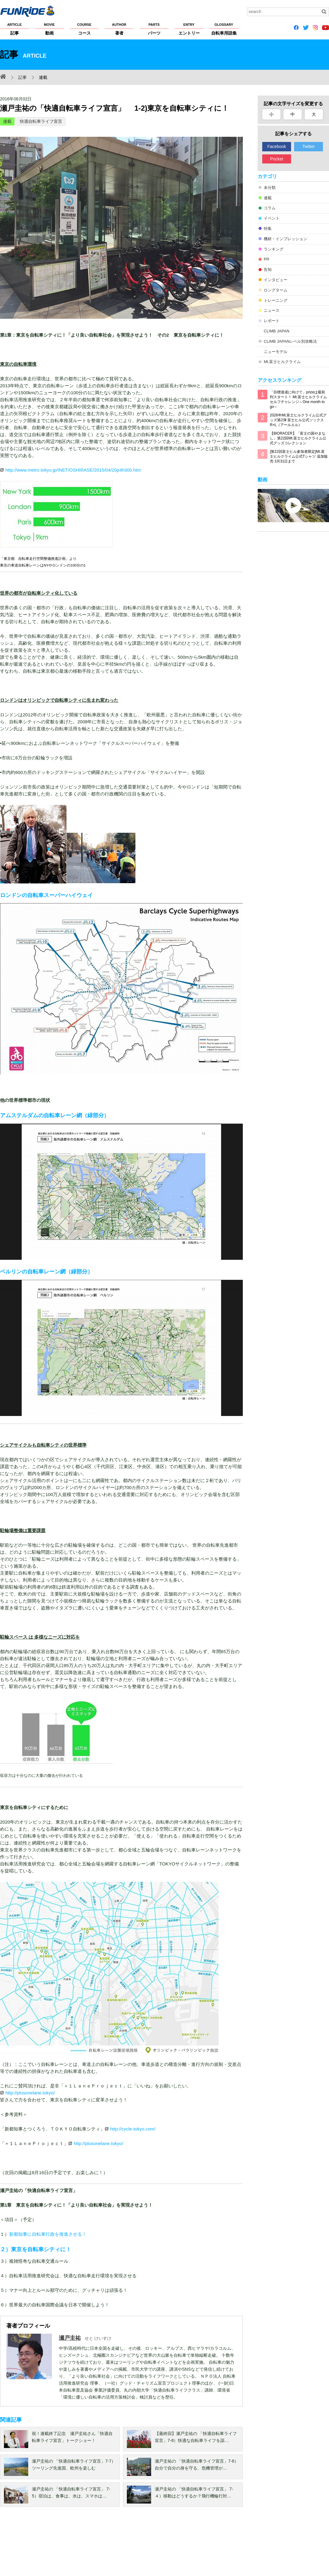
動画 (49, 28)
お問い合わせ (291, 2546)
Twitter (308, 146)
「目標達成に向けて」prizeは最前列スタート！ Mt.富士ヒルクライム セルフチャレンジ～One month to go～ (298, 399)
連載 (7, 121)
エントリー (189, 28)
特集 (268, 228)
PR (266, 259)
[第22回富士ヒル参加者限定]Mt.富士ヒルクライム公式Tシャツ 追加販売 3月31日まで (299, 456)
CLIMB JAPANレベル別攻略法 (290, 341)
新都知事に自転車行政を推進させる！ (47, 2234)
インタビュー (275, 279)
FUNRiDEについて (16, 2546)
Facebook (276, 146)
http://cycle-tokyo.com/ (132, 2128)
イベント (272, 218)
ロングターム (275, 290)
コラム (270, 208)
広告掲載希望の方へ (248, 2546)
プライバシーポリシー (66, 2546)
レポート (272, 320)
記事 (14, 28)
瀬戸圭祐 (70, 2338)
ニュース (272, 310)
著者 (119, 28)
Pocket (276, 158)
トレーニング (275, 300)
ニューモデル (275, 351)
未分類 (270, 187)
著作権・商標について (113, 2546)
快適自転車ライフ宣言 (41, 121)
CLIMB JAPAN (276, 331)
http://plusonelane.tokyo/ (30, 2092)
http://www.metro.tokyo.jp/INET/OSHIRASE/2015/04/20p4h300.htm (73, 469)
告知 (268, 269)
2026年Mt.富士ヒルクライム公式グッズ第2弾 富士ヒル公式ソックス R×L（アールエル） (298, 420)
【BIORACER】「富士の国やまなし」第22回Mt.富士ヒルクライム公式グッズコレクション (298, 438)
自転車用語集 (223, 28)
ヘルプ (146, 2546)
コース (84, 28)
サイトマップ (172, 2546)
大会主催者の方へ (207, 2546)
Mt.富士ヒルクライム (282, 361)
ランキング (273, 249)
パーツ (154, 28)
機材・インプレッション (285, 239)
